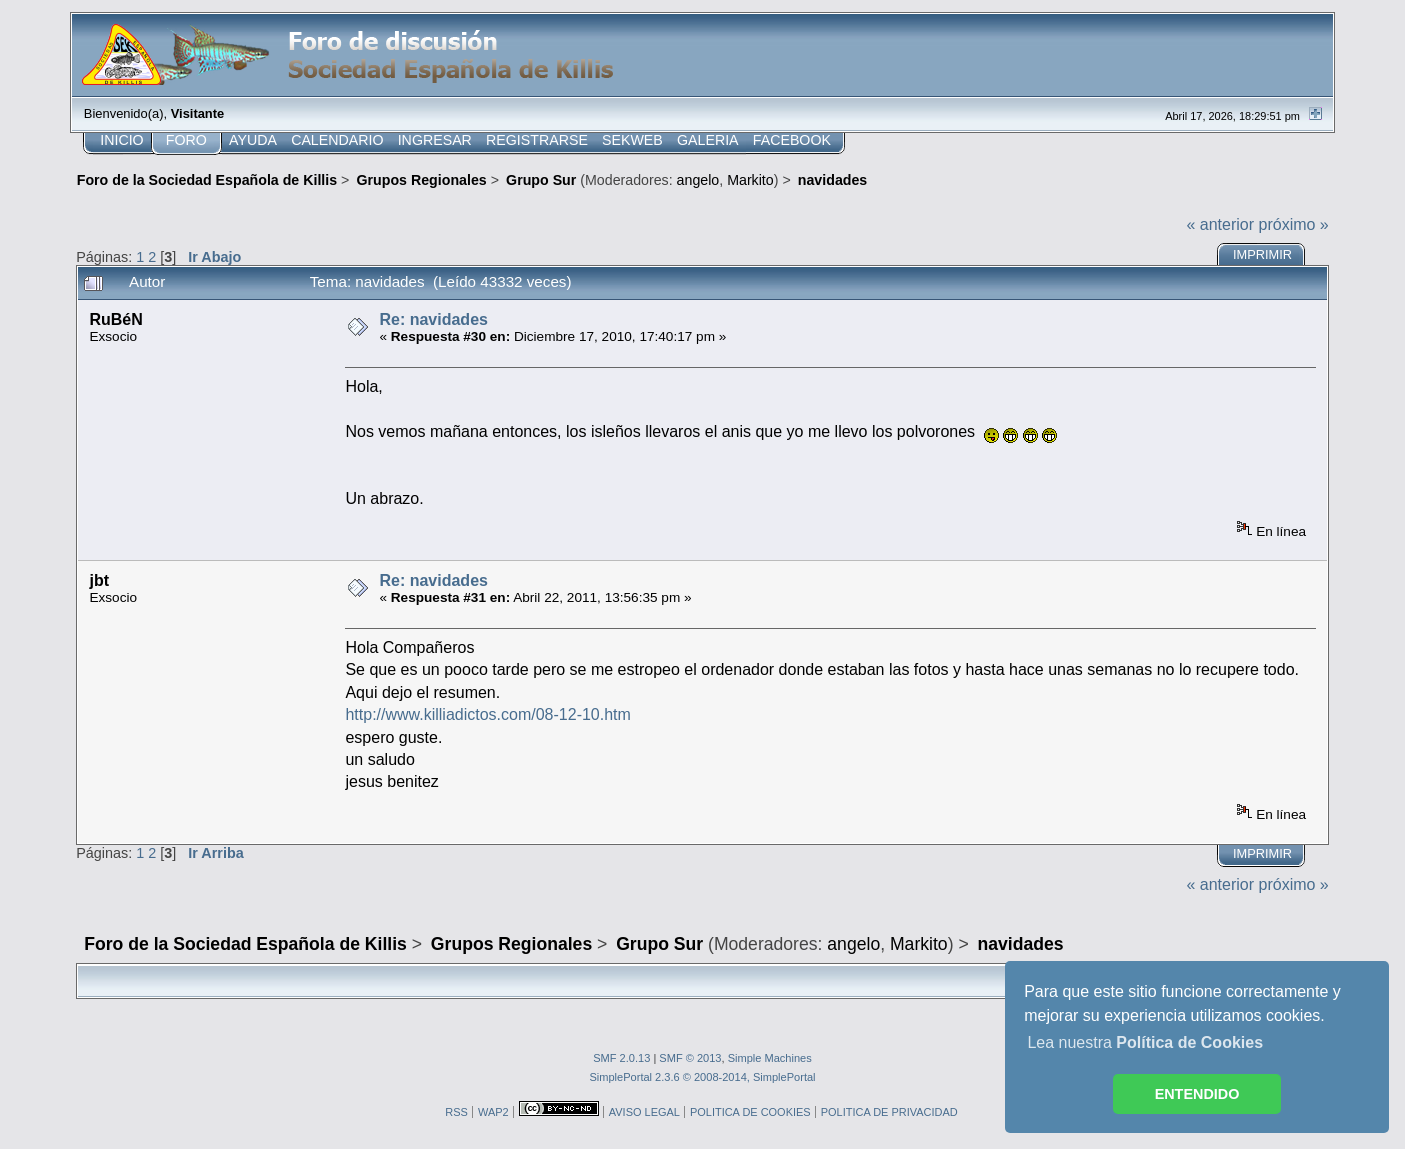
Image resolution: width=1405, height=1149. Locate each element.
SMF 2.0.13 (621, 1058)
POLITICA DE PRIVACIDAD (889, 1112)
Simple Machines (770, 1058)
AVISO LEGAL (644, 1112)
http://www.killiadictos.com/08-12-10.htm (487, 714)
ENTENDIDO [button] (1197, 1094)
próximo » (1294, 224)
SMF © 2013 (690, 1058)
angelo (698, 180)
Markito (750, 180)
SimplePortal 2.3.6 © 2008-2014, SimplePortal (702, 1077)
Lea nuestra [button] (1145, 1042)
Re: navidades (433, 319)
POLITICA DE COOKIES (750, 1112)
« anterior (1220, 224)
